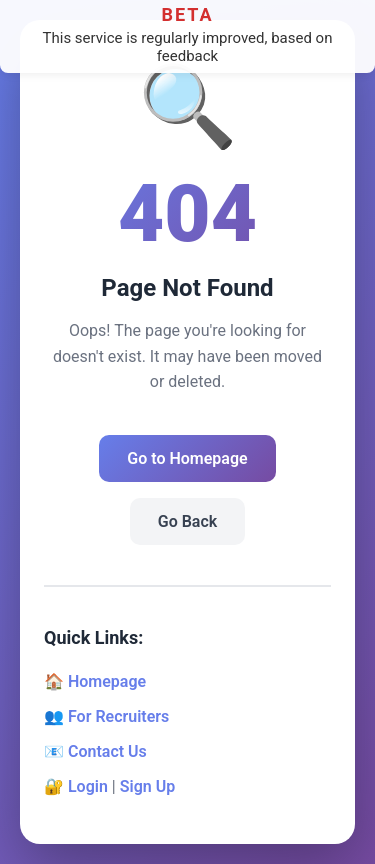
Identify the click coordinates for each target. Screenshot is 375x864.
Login (88, 786)
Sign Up (147, 786)
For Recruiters (118, 716)
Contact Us (107, 751)
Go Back (187, 521)
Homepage (107, 681)
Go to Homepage (187, 458)
